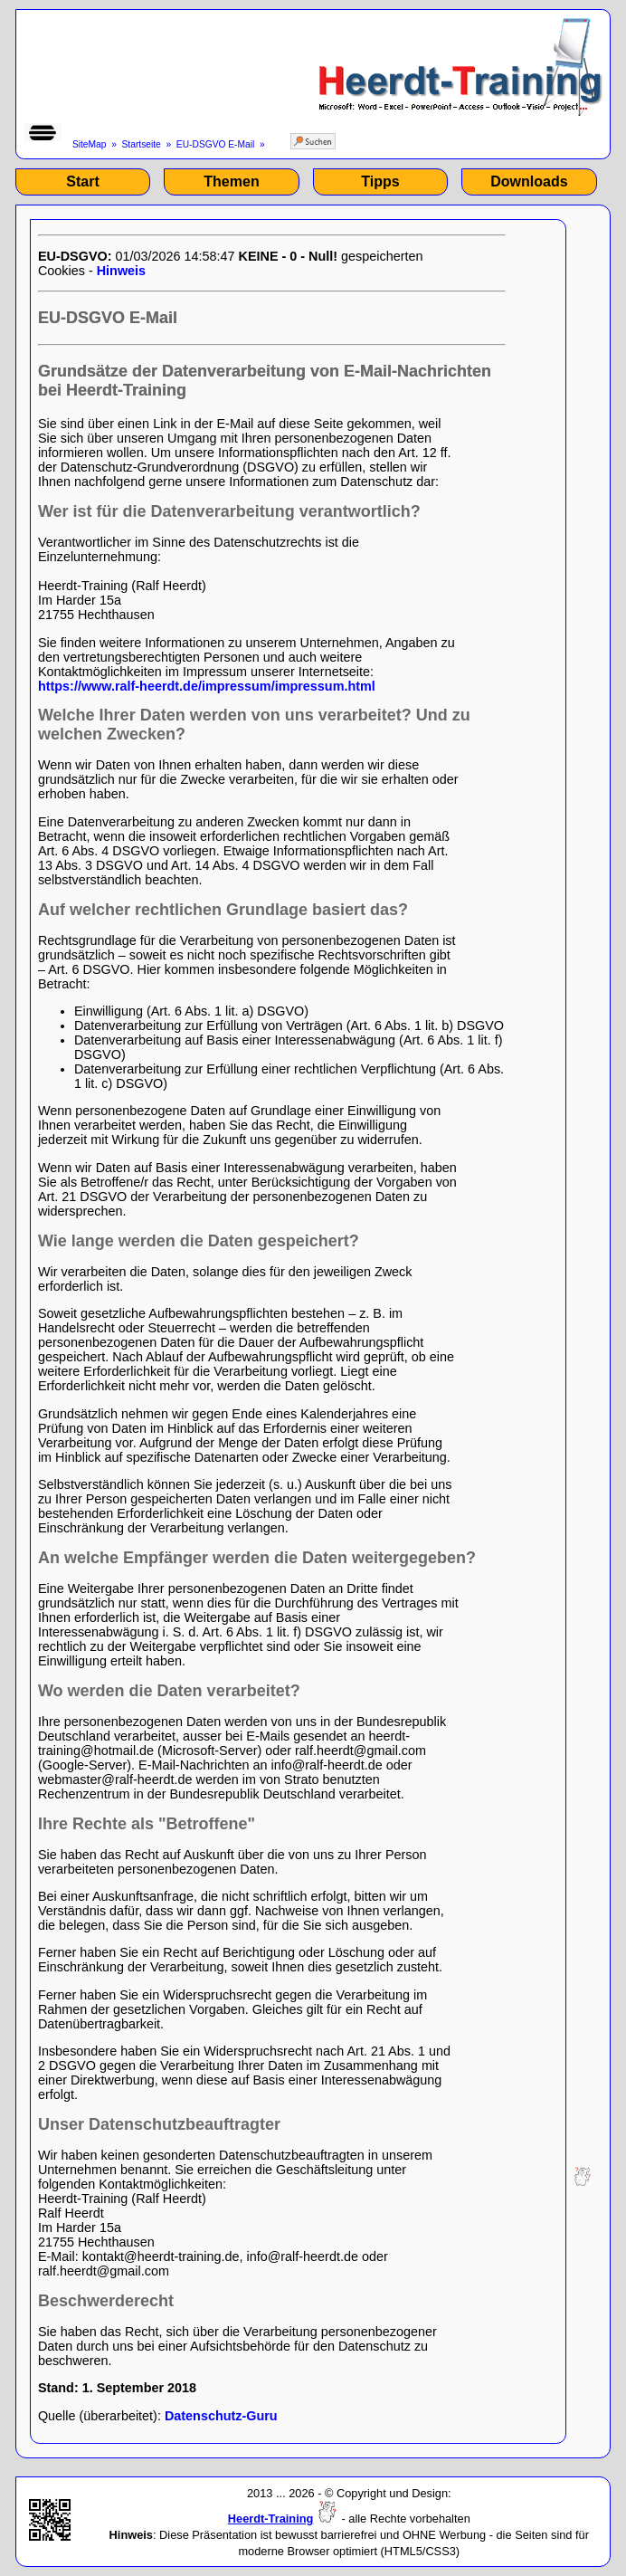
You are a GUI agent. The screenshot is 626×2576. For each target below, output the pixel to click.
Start (82, 181)
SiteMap (89, 144)
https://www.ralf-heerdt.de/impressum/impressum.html (206, 686)
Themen (231, 181)
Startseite (141, 144)
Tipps (380, 181)
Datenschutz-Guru (221, 2416)
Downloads (528, 181)
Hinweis (121, 270)
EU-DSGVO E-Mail (215, 144)
